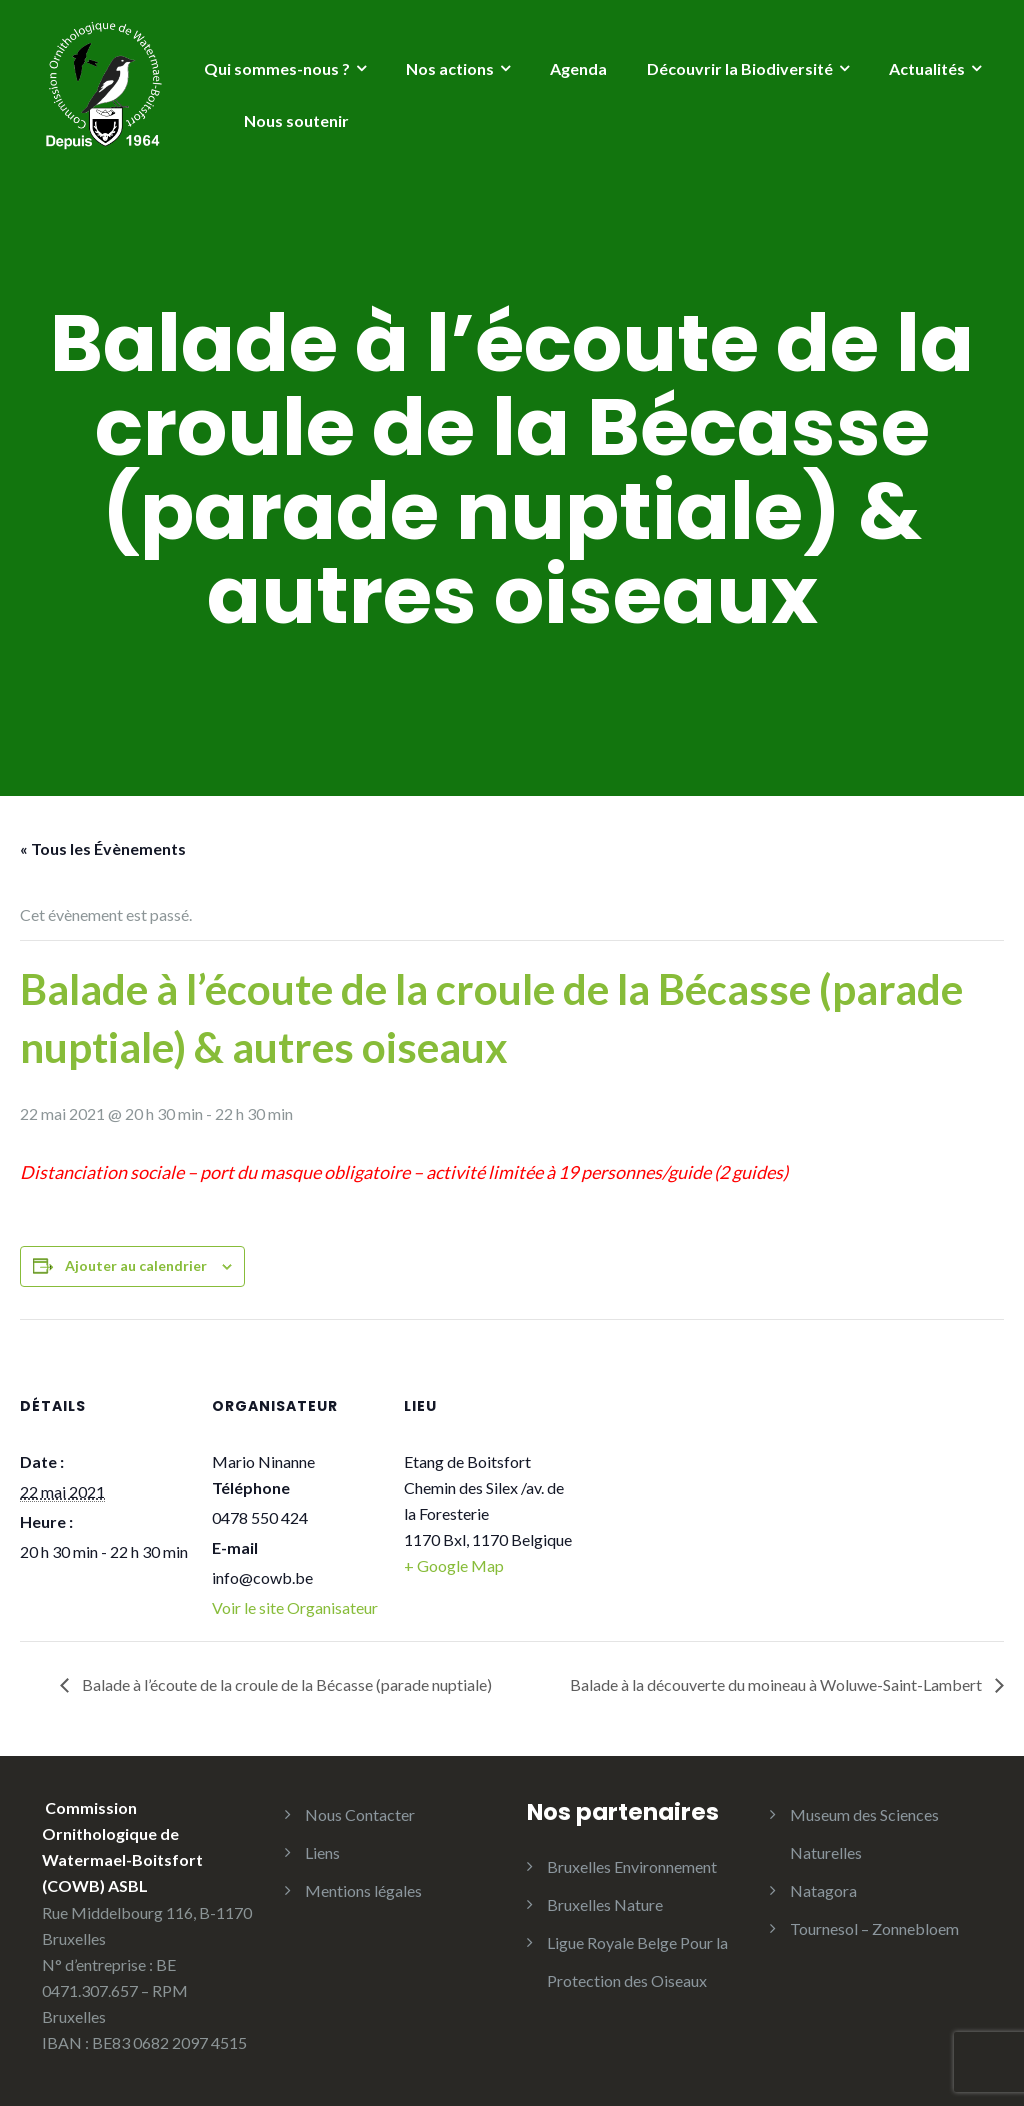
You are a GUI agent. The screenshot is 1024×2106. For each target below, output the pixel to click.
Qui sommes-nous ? (277, 68)
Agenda (578, 68)
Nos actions (450, 68)
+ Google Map (454, 1565)
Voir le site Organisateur (295, 1607)
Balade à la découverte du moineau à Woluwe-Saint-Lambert (777, 1684)
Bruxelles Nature (605, 1904)
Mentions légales (363, 1890)
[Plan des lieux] (701, 1456)
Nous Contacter (360, 1814)
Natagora (823, 1890)
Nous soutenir (296, 120)
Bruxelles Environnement (632, 1866)
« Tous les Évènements (103, 848)
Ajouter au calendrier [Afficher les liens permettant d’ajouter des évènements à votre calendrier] (136, 1265)
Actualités (927, 68)
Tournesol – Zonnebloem (874, 1928)
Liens (322, 1852)
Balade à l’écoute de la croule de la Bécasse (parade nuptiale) (285, 1684)
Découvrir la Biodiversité (740, 68)
